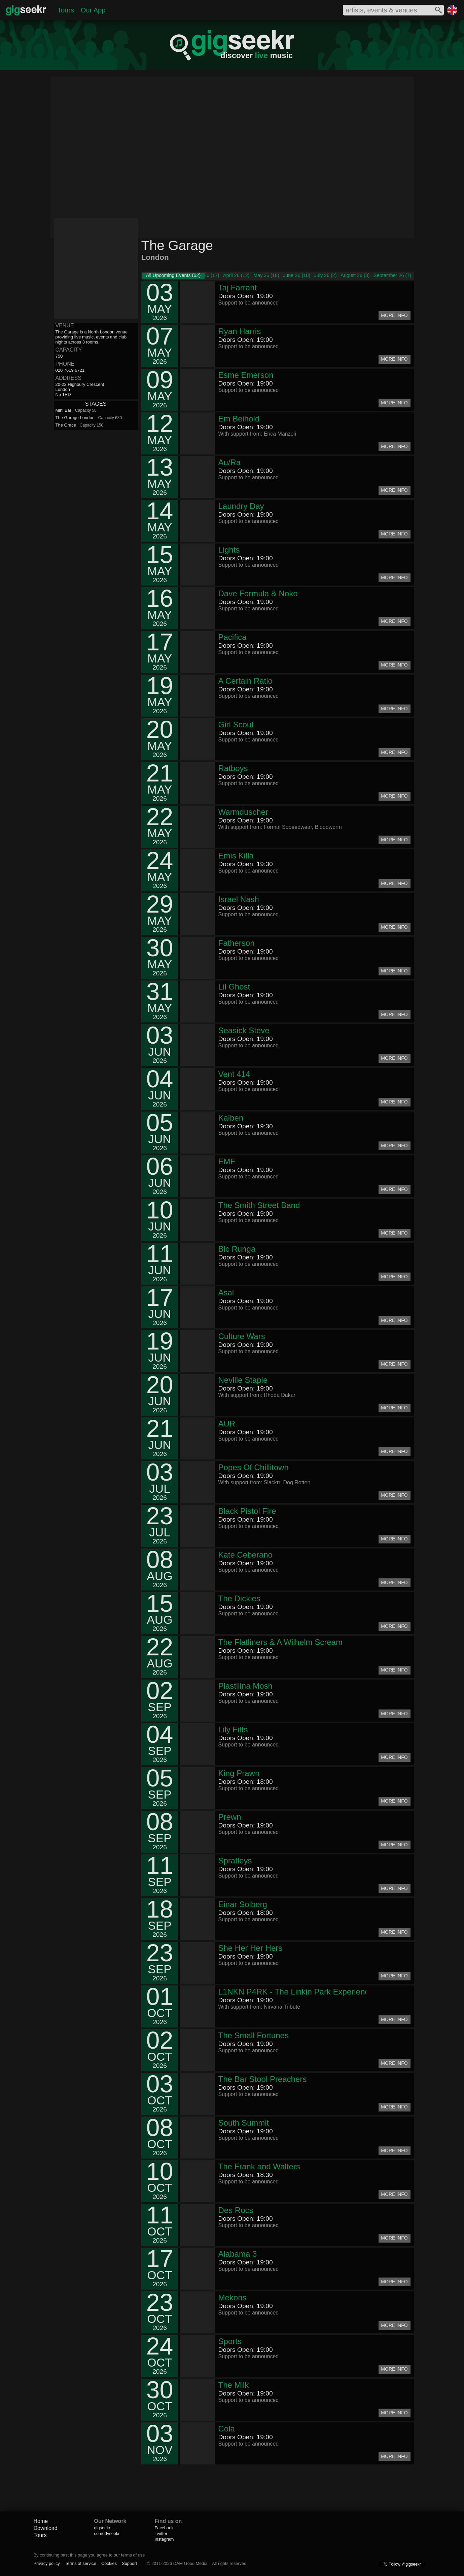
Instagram (164, 2539)
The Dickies (239, 1598)
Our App (93, 10)
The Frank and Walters (259, 2166)
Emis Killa (236, 855)
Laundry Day (241, 506)
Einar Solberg (242, 1904)
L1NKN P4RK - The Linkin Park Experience (295, 1991)
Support (129, 2563)
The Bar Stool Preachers (262, 2079)
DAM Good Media (190, 2563)
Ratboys (233, 768)
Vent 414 (234, 1074)
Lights (229, 549)
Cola (226, 2428)
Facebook (164, 2527)
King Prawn (239, 1773)
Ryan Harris (239, 331)
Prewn (229, 1816)
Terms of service (80, 2563)
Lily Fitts (233, 1729)
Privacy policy (47, 2563)
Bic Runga (237, 1248)
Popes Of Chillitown (253, 1467)
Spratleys (235, 1860)
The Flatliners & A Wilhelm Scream (280, 1642)
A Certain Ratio (245, 680)
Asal (226, 1292)
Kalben (231, 1117)
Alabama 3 (237, 2253)
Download (46, 2528)
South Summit (243, 2122)
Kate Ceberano (245, 1554)
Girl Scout (236, 724)
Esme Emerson (246, 374)
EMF (227, 1161)
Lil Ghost (234, 986)
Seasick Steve (244, 1030)
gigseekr (102, 2527)
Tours (66, 10)
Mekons (232, 2297)
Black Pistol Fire (247, 1511)
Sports (230, 2341)
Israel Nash (238, 899)
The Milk (233, 2384)
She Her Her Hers (250, 1948)
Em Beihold (239, 418)
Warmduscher (243, 811)
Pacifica (232, 637)
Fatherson (236, 943)
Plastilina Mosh (245, 1685)
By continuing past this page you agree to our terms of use (89, 2555)
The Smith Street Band (259, 1205)
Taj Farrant (237, 287)
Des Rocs (235, 2210)
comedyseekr (107, 2533)
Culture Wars (241, 1336)
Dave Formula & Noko (258, 593)
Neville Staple (243, 1379)
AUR (227, 1423)
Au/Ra (229, 462)
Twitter (161, 2533)
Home (41, 2521)
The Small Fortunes (253, 2035)
